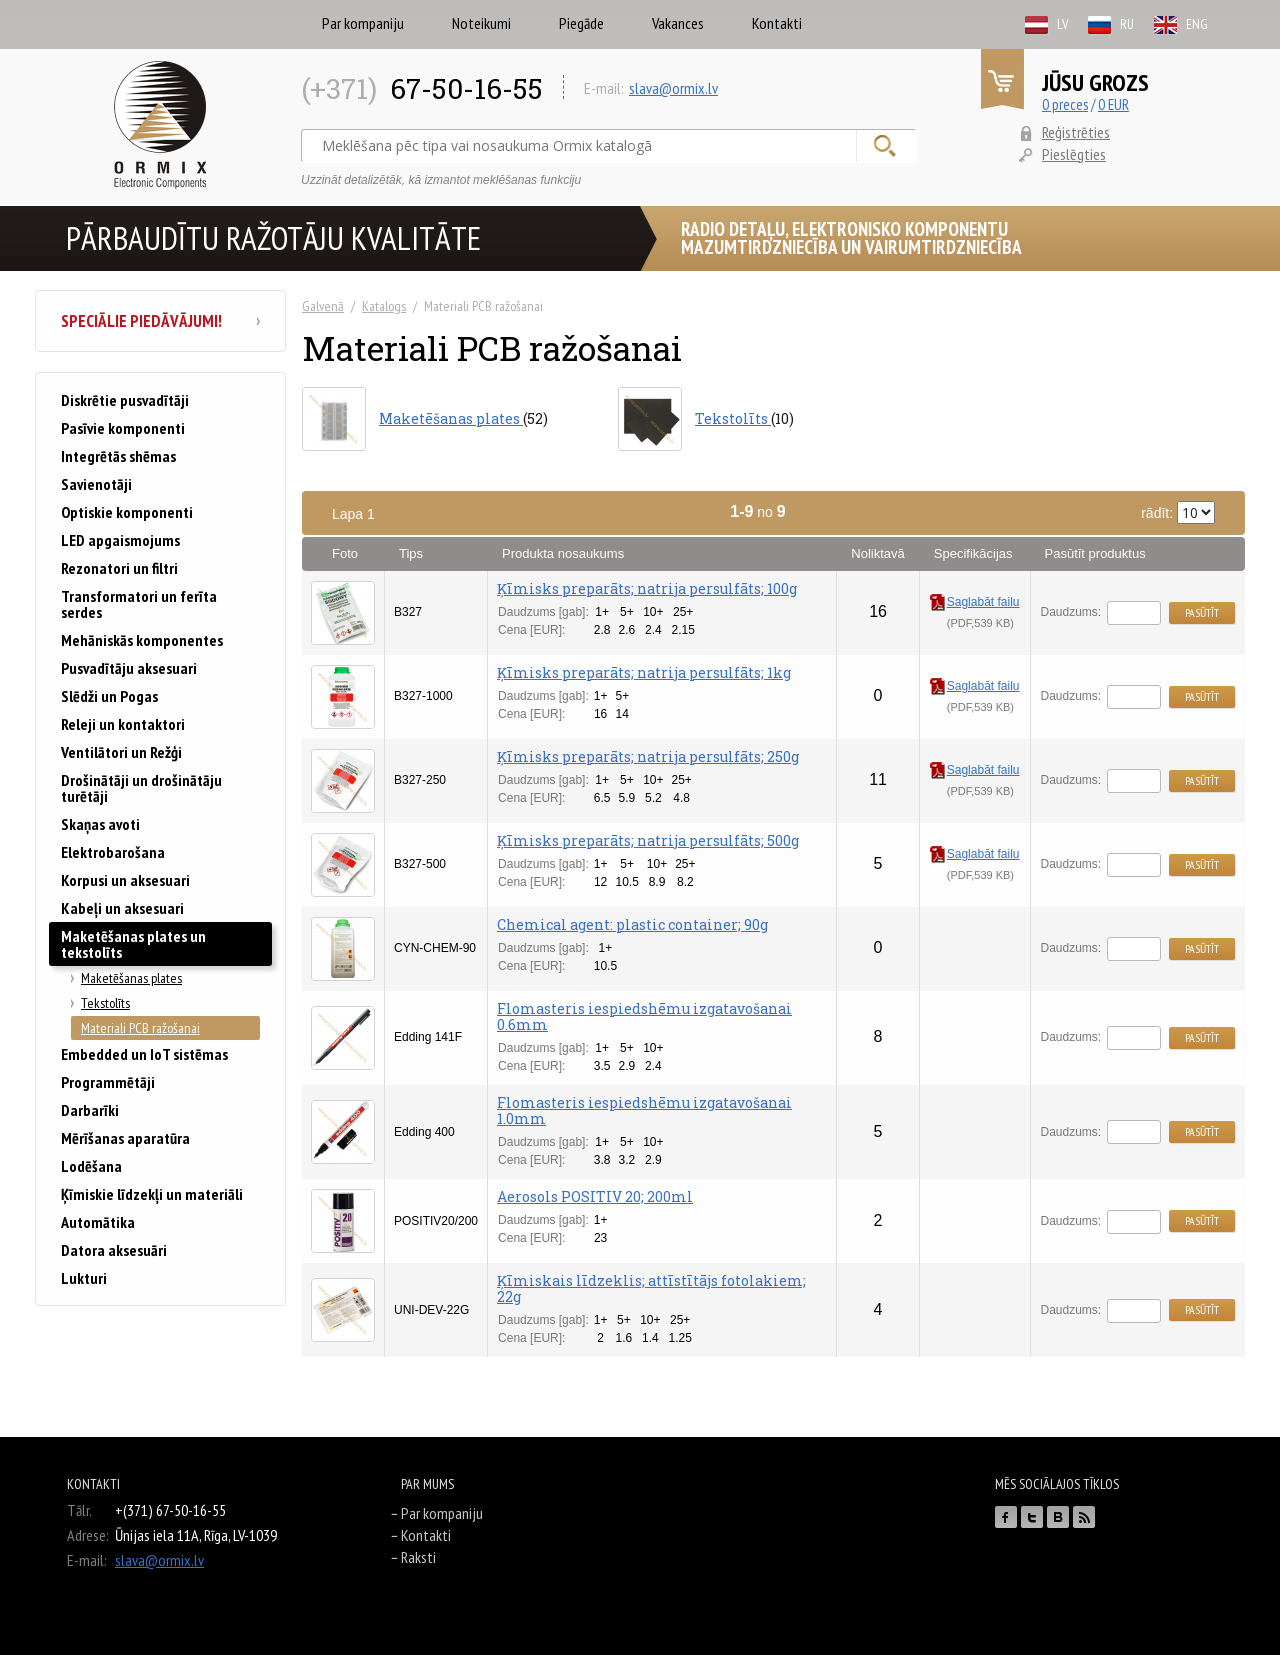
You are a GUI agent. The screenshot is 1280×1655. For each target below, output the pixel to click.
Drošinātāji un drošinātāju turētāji (141, 788)
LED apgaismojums (120, 540)
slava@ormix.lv (673, 88)
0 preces (1065, 104)
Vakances (678, 23)
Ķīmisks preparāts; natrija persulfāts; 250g (648, 756)
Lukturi (84, 1278)
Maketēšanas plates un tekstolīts (133, 944)
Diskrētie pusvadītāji (125, 400)
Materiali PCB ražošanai (140, 1028)
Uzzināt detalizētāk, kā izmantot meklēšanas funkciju (441, 180)
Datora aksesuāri (114, 1250)
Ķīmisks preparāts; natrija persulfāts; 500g (648, 840)
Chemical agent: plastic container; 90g (632, 924)
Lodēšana (91, 1166)
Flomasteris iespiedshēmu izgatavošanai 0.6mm (644, 1016)
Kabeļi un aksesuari (122, 908)
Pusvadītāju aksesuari (129, 668)
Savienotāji (96, 484)
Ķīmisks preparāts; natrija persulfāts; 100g (647, 588)
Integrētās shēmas (118, 456)
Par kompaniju (363, 23)
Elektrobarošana (113, 852)
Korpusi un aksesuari (125, 880)
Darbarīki (90, 1110)
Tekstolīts (105, 1003)
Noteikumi (481, 23)
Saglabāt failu (975, 602)
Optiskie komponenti (127, 512)
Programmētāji (108, 1082)
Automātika (98, 1222)
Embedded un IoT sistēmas (144, 1054)
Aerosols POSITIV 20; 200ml (595, 1196)
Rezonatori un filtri (119, 568)
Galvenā (323, 306)
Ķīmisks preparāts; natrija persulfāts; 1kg (644, 672)
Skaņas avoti (100, 824)
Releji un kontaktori (123, 724)
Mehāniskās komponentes (142, 640)
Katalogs (384, 306)
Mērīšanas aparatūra (125, 1138)
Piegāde (581, 23)
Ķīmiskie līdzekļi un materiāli (152, 1194)
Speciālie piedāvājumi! (160, 321)
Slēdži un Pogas (109, 696)
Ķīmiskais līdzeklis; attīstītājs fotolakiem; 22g (651, 1288)
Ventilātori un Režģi (121, 752)
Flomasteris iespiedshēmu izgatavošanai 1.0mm (644, 1110)
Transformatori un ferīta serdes (139, 604)
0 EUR (1113, 104)
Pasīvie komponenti (123, 428)
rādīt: (1178, 512)
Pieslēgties (1074, 154)
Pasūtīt (1202, 612)
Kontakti (777, 23)
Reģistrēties (1076, 132)
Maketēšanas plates (131, 978)
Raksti (418, 1557)
